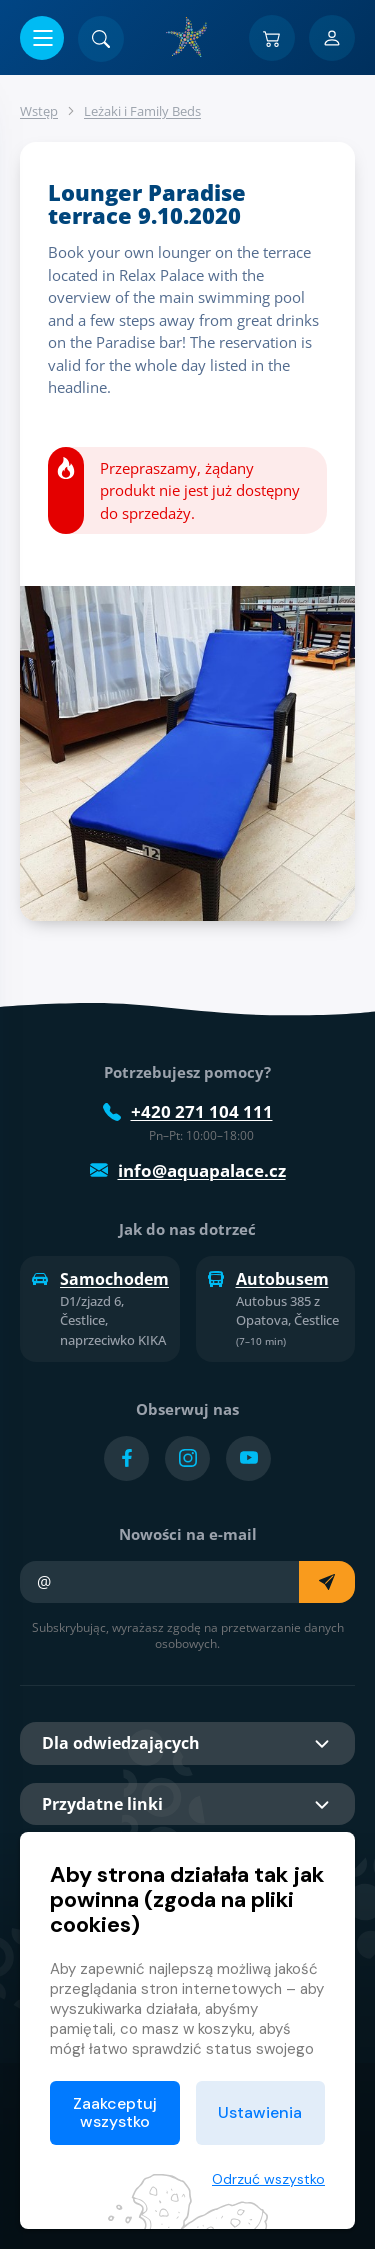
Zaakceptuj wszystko (115, 2112)
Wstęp (39, 111)
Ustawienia (260, 2112)
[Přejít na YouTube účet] (248, 1458)
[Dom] (188, 37)
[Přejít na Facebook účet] (126, 1458)
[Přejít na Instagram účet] (187, 1458)
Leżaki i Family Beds (142, 111)
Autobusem (268, 1279)
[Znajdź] (101, 39)
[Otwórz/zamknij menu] (42, 38)
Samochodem (100, 1279)
